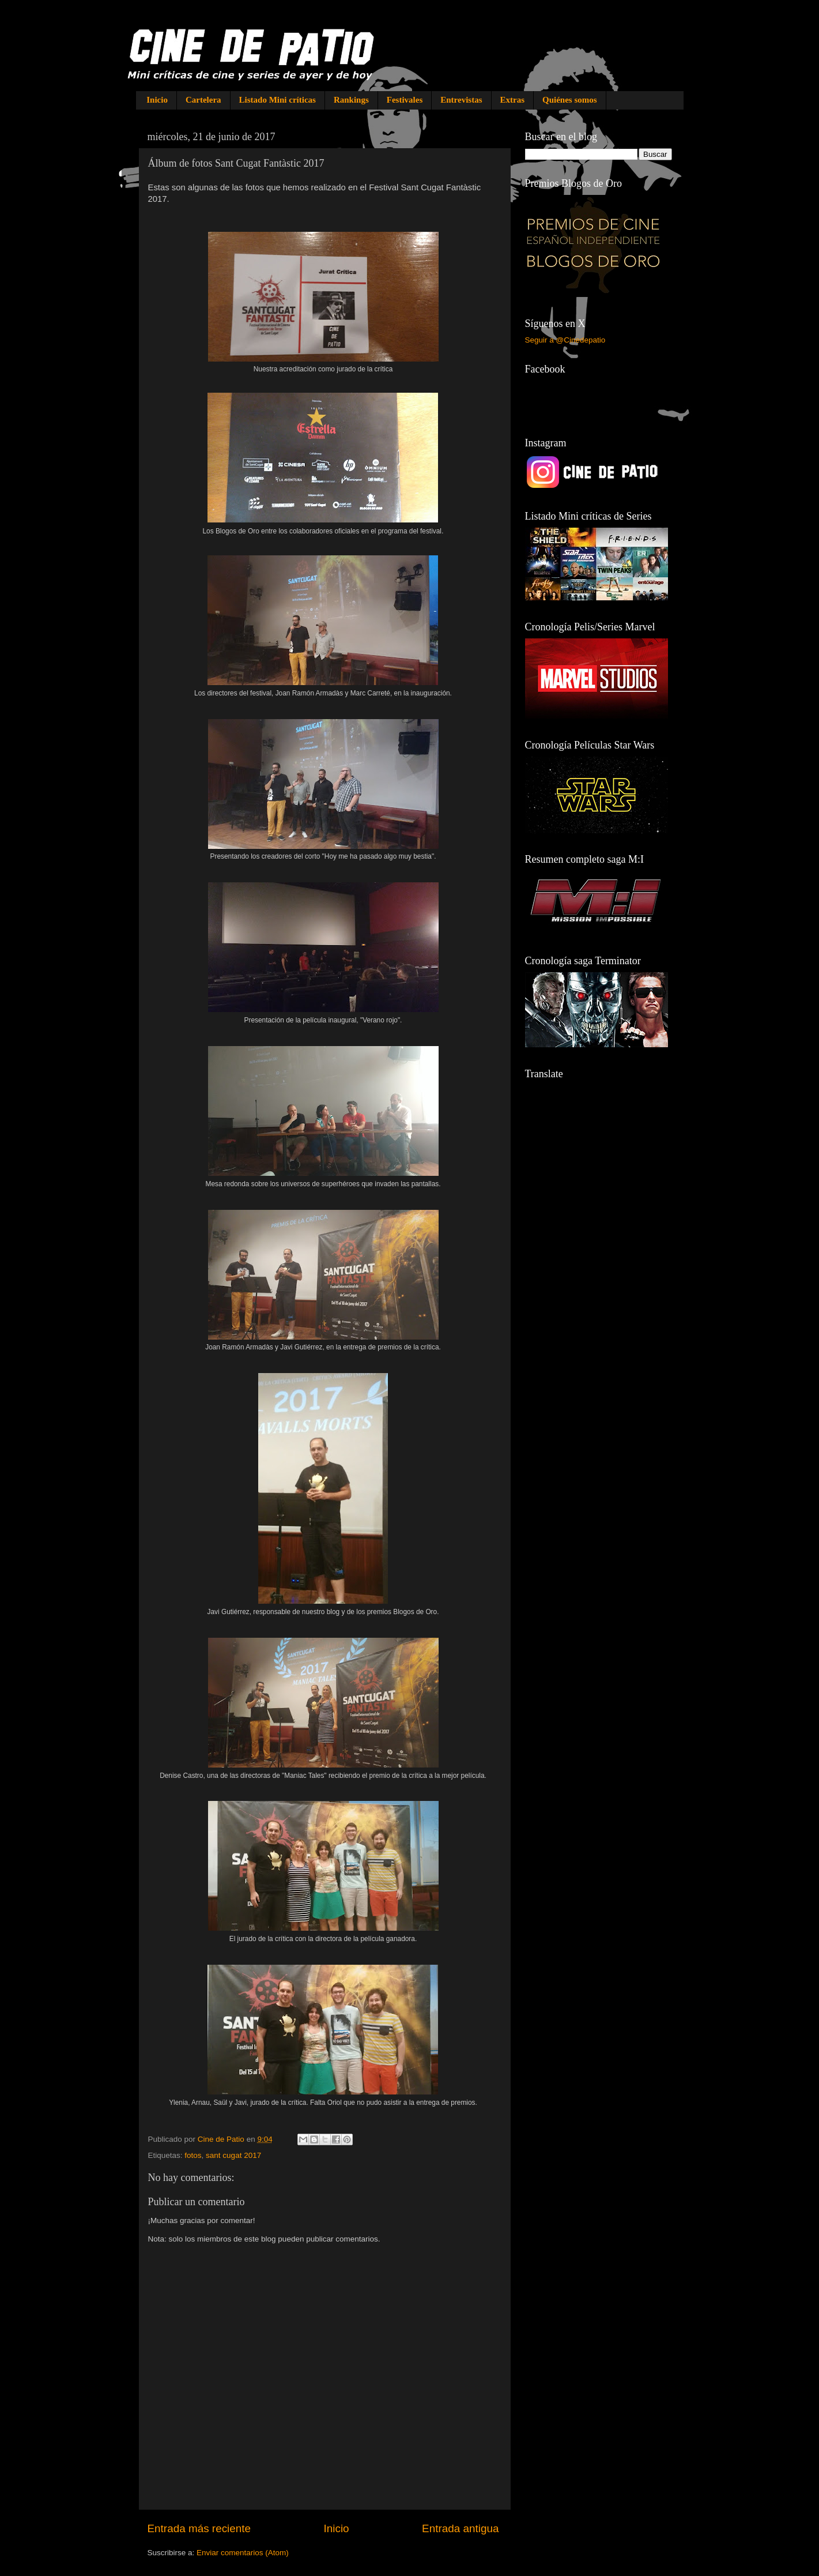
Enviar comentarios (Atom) (243, 2552)
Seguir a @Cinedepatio (565, 340)
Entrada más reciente (199, 2528)
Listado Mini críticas (277, 99)
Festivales (404, 99)
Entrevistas (461, 99)
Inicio (157, 99)
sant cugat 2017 (233, 2155)
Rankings (351, 99)
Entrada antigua (460, 2528)
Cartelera (203, 99)
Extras (512, 99)
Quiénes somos (569, 99)
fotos (192, 2155)
